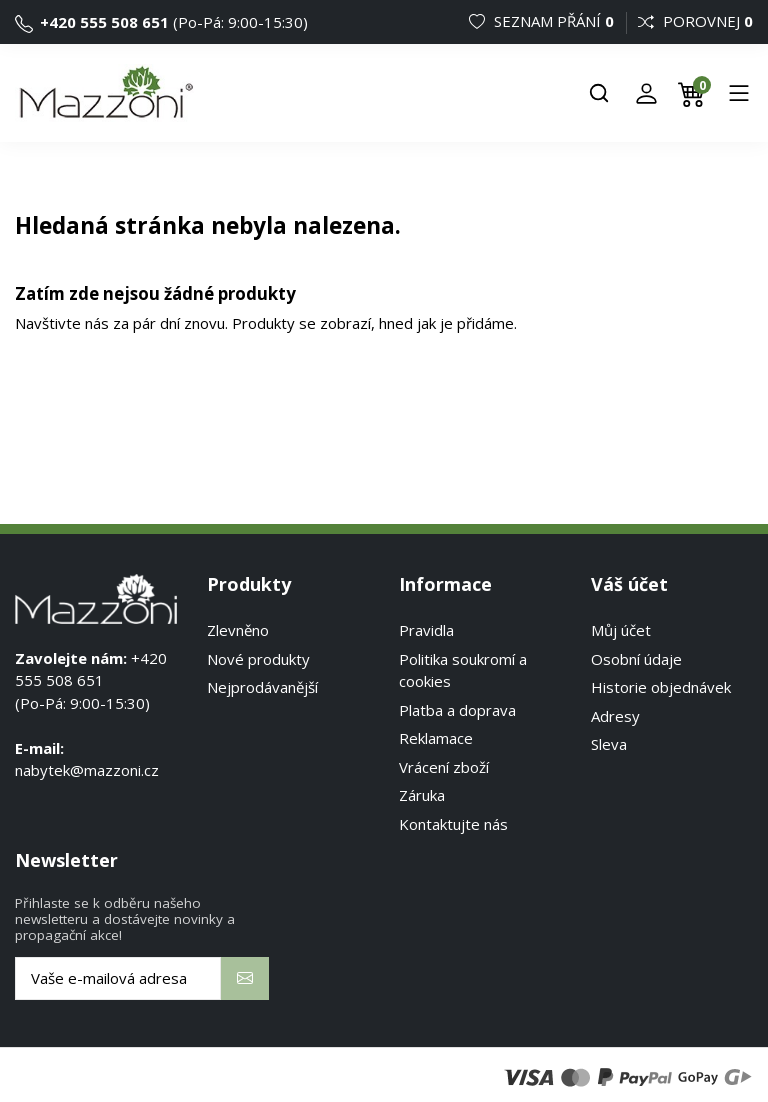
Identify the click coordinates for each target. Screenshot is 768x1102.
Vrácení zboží (444, 767)
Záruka (422, 795)
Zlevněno (238, 630)
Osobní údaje (636, 659)
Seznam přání (543, 21)
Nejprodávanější (262, 687)
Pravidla (426, 630)
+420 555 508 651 (92, 22)
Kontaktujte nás (453, 824)
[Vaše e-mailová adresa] (118, 978)
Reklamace (436, 738)
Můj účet (621, 630)
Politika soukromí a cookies (463, 670)
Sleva (609, 744)
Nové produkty (258, 659)
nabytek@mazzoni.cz (87, 770)
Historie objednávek (661, 687)
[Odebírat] (245, 978)
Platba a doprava (457, 710)
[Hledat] (599, 93)
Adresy (615, 716)
